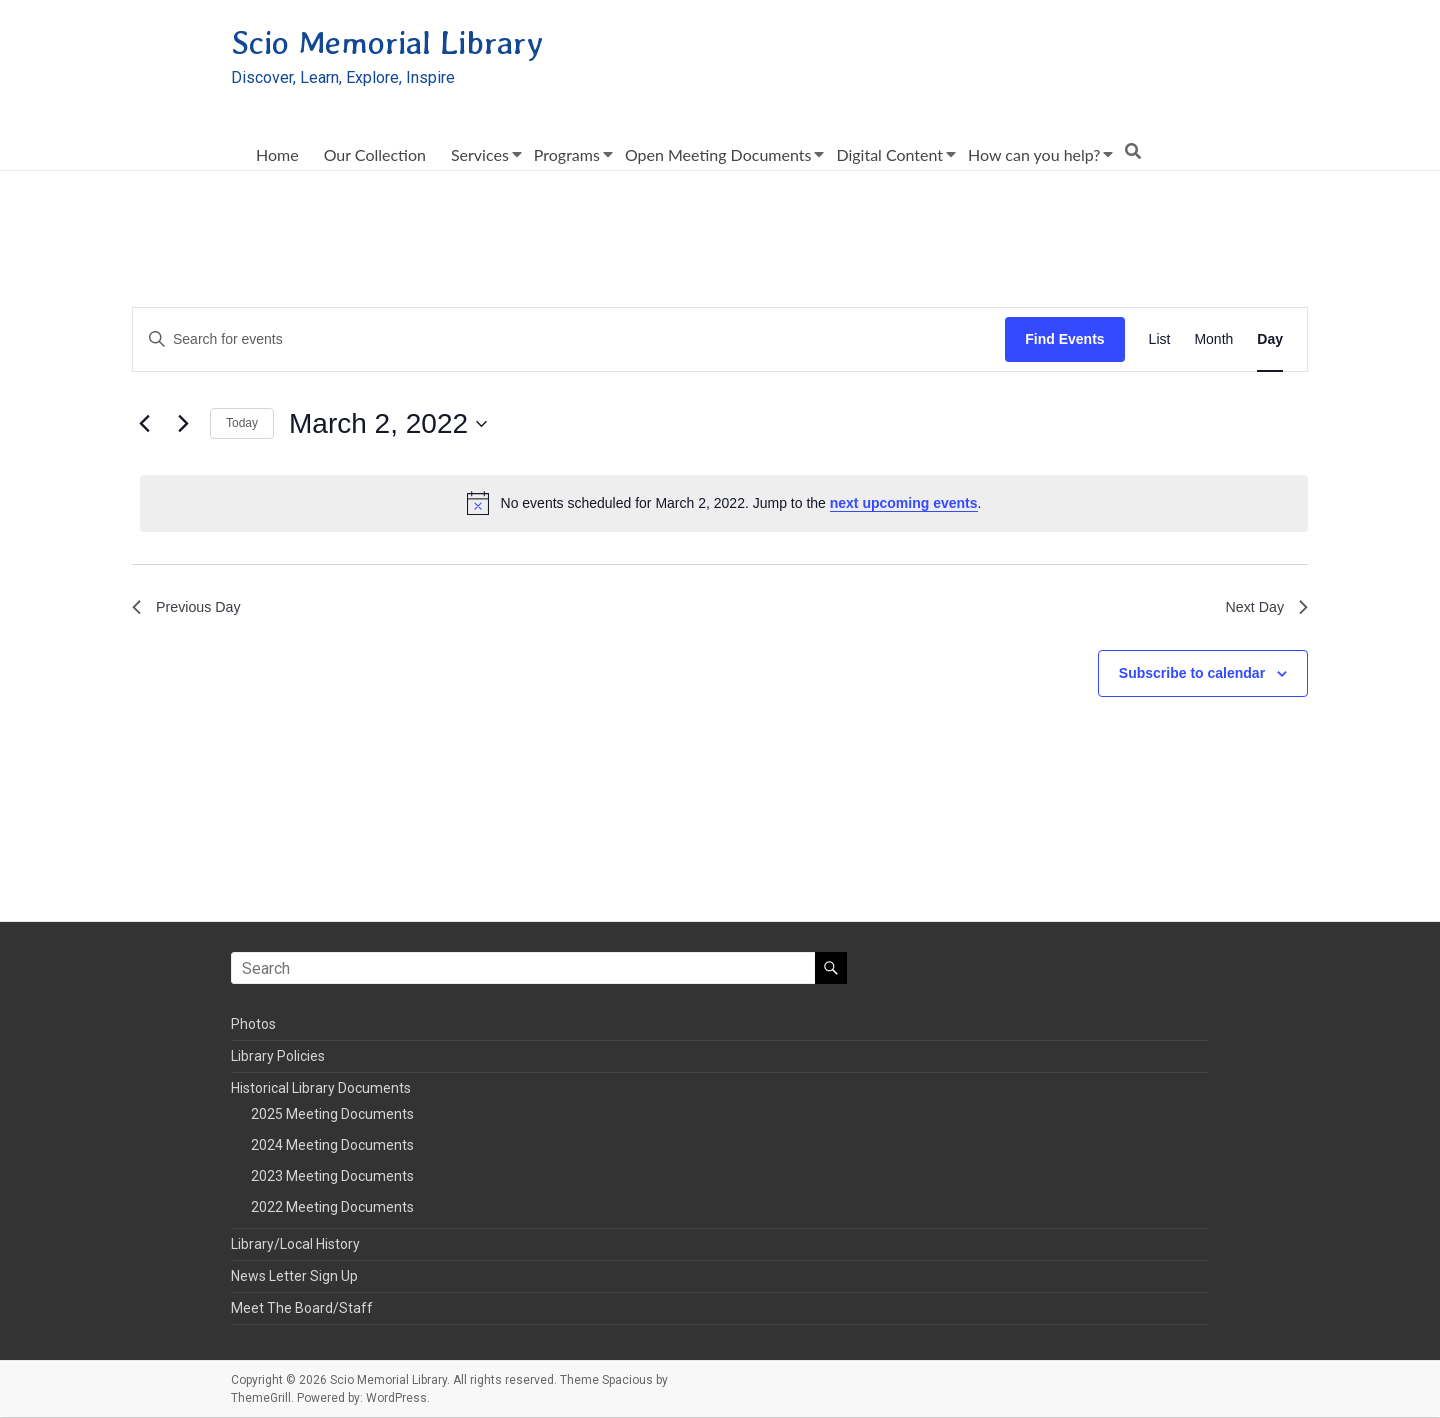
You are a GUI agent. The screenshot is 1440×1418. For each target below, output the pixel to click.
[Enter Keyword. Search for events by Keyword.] (569, 340)
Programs (567, 155)
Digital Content (889, 155)
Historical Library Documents (321, 1089)
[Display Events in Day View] (1270, 340)
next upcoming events (904, 504)
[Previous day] (144, 425)
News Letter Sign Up (294, 1277)
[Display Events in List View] (1160, 340)
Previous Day (191, 610)
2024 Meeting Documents (332, 1146)
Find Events (1064, 340)
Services (480, 155)
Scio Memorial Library (405, 42)
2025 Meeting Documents (332, 1115)
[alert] (724, 504)
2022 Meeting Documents (332, 1208)
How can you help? (1034, 155)
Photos (253, 1025)
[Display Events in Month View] (1213, 340)
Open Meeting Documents (718, 155)
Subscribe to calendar (1192, 678)
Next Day (1263, 610)
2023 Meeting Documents (332, 1177)
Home (277, 155)
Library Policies (278, 1057)
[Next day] (183, 425)
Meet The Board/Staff (302, 1309)
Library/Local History (295, 1245)
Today (242, 424)
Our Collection (375, 155)
